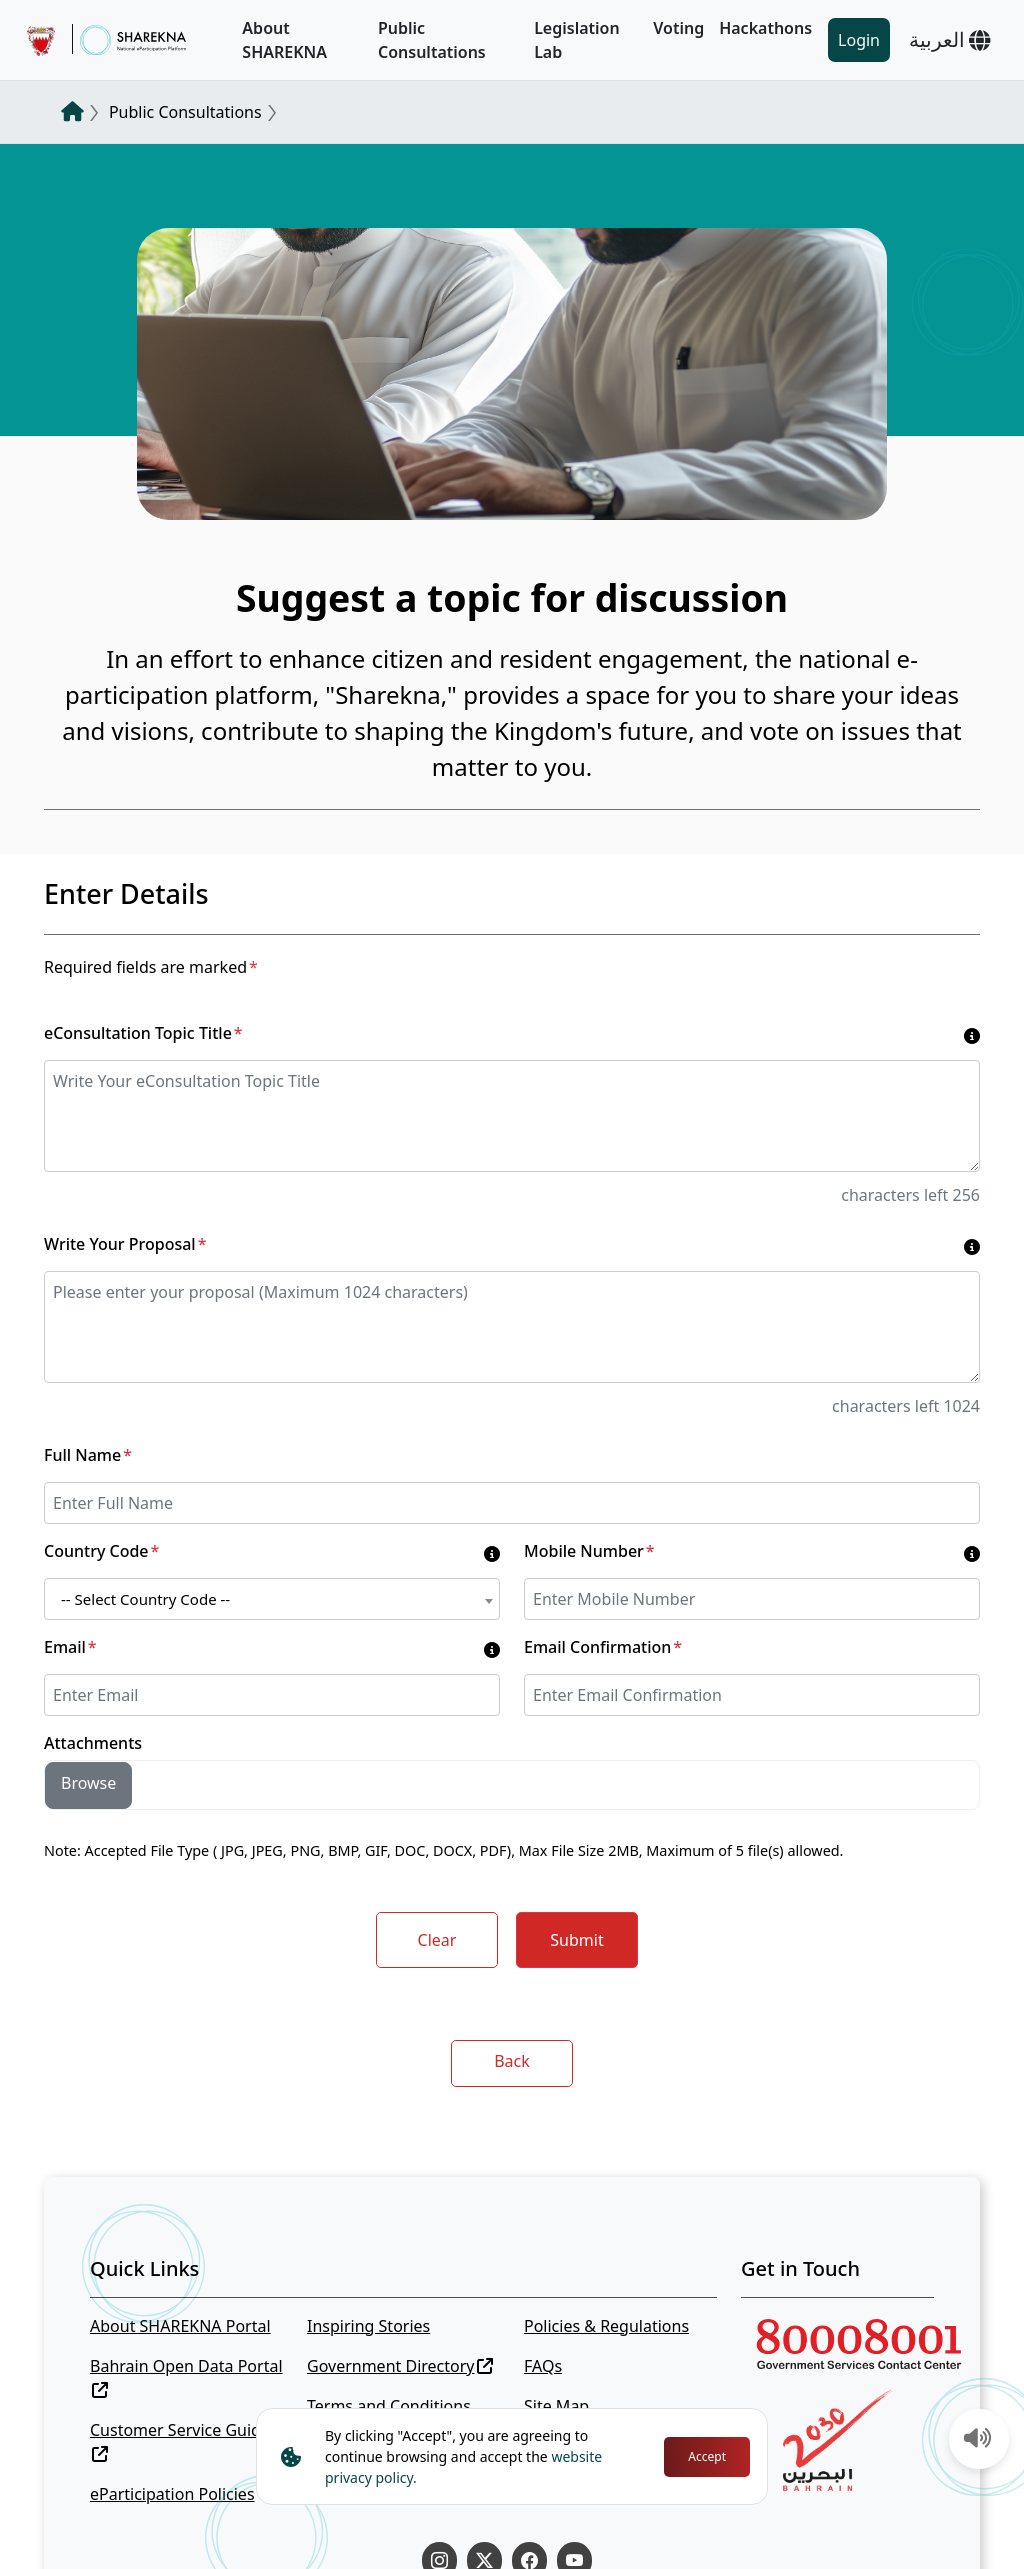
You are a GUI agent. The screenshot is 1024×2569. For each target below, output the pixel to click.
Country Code (101, 1551)
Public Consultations (432, 40)
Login (859, 40)
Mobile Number (589, 1551)
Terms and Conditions (389, 2406)
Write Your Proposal (125, 1244)
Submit (576, 1940)
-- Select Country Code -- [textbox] (145, 1599)
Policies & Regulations (606, 2326)
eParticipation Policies (172, 2494)
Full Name (88, 1455)
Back (512, 2061)
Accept (707, 2456)
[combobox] (272, 1599)
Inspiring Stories (368, 2326)
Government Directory (400, 2366)
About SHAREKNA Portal (180, 2326)
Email (70, 1647)
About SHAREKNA (284, 40)
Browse (88, 1783)
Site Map (556, 2406)
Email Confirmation (603, 1647)
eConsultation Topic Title (143, 1033)
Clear (437, 1940)
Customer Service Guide (180, 2440)
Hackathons (765, 28)
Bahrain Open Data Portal (186, 2376)
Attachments (93, 1743)
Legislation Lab (577, 40)
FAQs (543, 2366)
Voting (678, 28)
